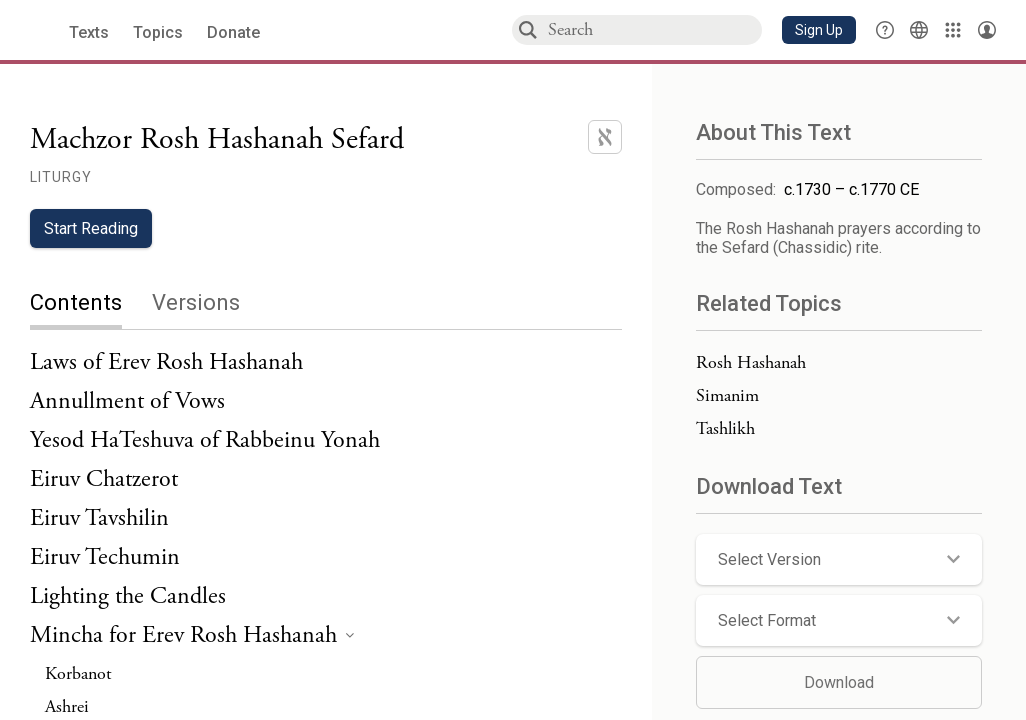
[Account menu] (987, 30)
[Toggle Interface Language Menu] (919, 30)
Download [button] (839, 682)
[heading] (192, 636)
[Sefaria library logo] (39, 30)
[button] (819, 30)
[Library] (953, 30)
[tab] (91, 304)
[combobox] (654, 29)
